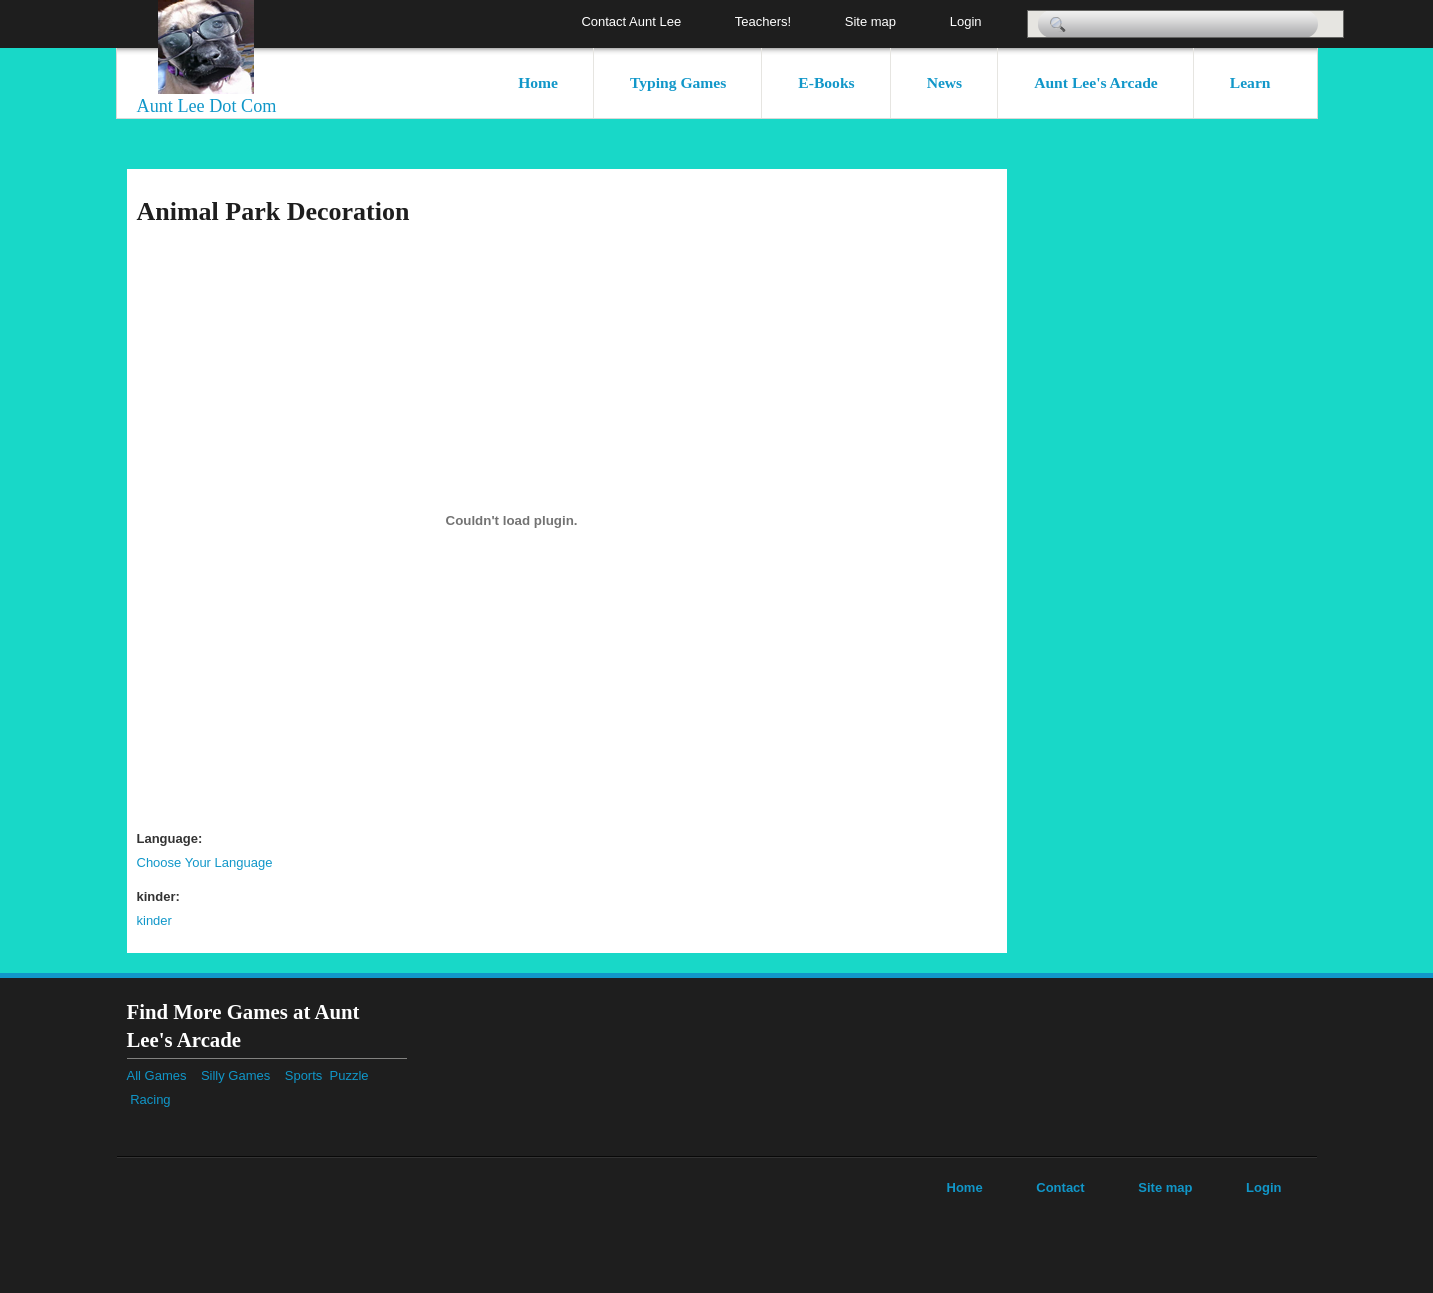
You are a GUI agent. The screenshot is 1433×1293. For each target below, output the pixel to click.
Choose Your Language (205, 862)
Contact (1060, 1187)
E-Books (826, 82)
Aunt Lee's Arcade (1096, 82)
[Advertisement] (1247, 469)
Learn (1250, 82)
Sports (307, 1075)
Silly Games (235, 1075)
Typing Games (678, 82)
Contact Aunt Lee (631, 21)
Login (966, 21)
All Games (157, 1075)
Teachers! (763, 21)
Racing (157, 1099)
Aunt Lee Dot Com (207, 106)
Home (538, 82)
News (945, 82)
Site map (870, 21)
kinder (154, 920)
